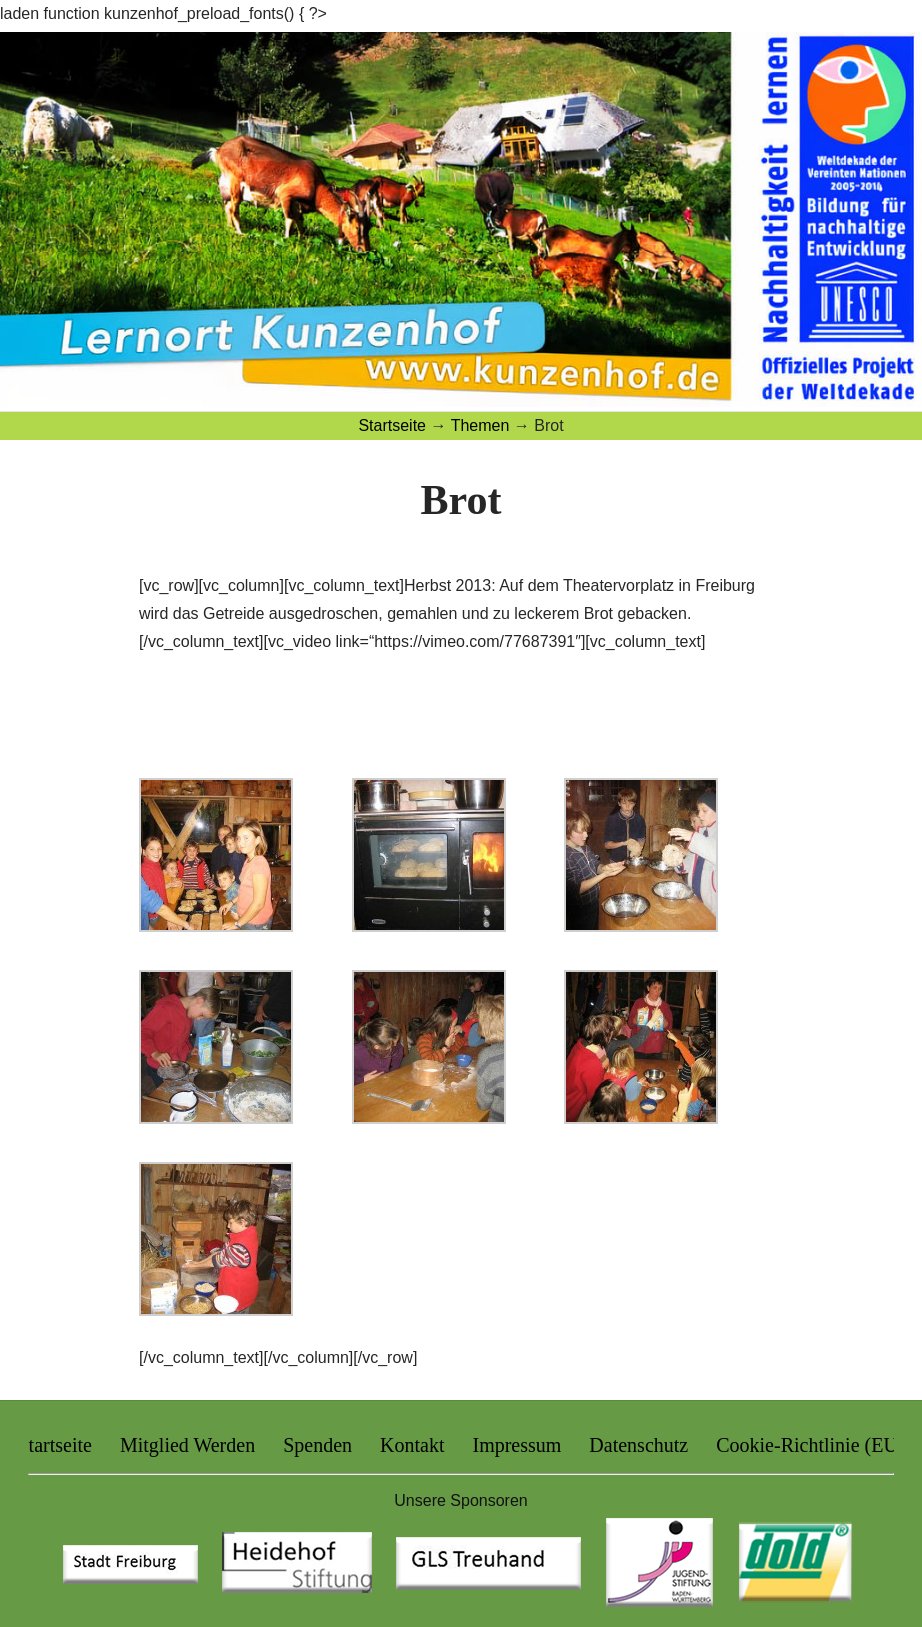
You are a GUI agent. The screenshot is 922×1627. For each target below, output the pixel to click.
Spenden (317, 1445)
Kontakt (412, 1445)
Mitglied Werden (187, 1445)
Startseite (54, 1445)
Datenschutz (638, 1445)
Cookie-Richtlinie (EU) (810, 1445)
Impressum (516, 1445)
